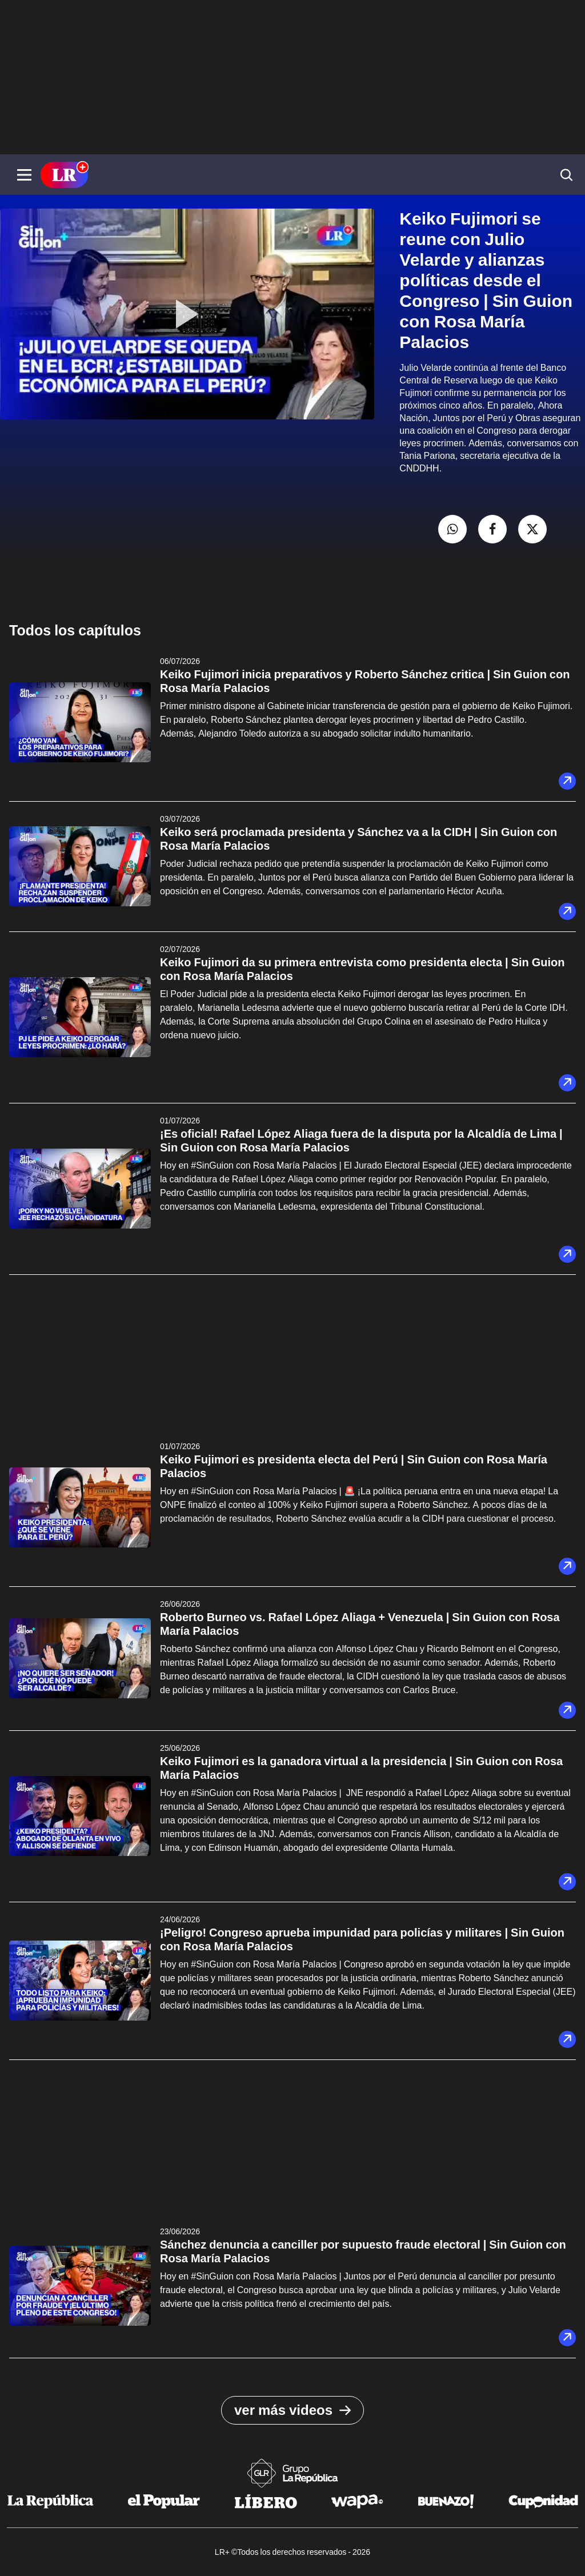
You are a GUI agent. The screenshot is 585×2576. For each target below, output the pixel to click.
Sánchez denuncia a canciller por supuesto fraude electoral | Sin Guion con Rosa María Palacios (363, 2251)
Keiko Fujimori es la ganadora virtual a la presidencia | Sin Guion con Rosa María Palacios (361, 1768)
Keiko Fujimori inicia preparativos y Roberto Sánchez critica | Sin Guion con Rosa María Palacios (365, 681)
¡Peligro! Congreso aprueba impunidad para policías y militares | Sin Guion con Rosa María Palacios (362, 1939)
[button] (24, 175)
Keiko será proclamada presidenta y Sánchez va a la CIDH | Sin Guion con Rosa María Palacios (358, 839)
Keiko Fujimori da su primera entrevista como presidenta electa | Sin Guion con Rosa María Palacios (362, 969)
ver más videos (292, 2410)
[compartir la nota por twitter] (532, 529)
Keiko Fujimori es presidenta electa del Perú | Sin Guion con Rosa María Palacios (353, 1466)
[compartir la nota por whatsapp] (452, 529)
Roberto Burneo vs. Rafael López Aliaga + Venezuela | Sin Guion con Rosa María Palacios (360, 1624)
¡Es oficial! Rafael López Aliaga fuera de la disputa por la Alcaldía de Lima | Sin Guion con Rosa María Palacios (361, 1140)
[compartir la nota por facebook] (492, 529)
